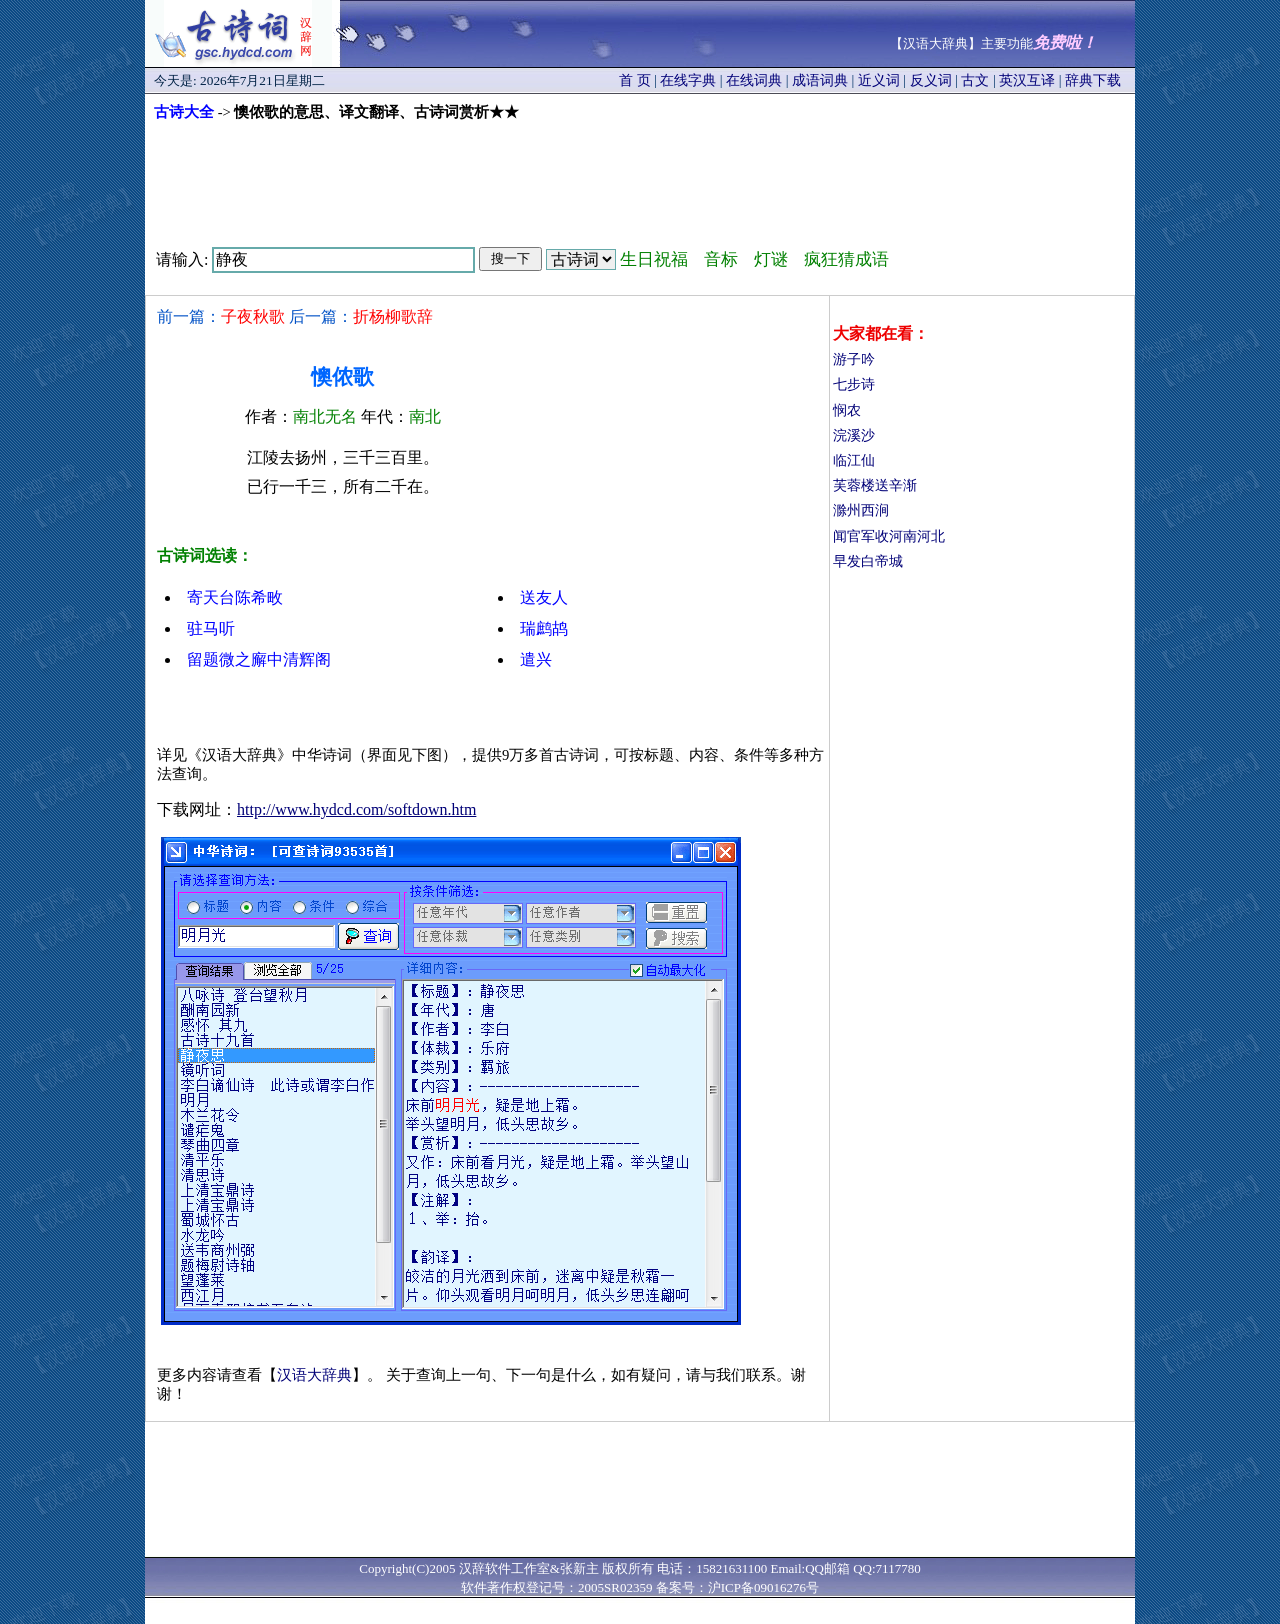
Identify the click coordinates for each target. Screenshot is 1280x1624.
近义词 (879, 80)
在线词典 (754, 80)
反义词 (931, 80)
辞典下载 (1093, 80)
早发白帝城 (868, 561)
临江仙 (854, 460)
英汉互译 (1027, 80)
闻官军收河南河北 (889, 536)
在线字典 (688, 80)
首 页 (635, 80)
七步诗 (854, 384)
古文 (975, 80)
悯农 (847, 410)
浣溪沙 (854, 435)
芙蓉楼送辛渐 (875, 485)
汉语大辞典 (314, 1375)
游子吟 (854, 359)
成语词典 (820, 80)
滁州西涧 (861, 510)
